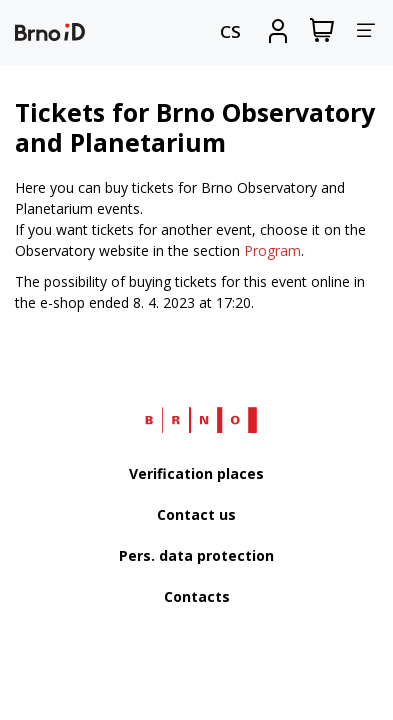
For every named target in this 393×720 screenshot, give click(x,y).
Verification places (196, 473)
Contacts (197, 596)
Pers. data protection (196, 555)
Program (272, 250)
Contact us (196, 514)
